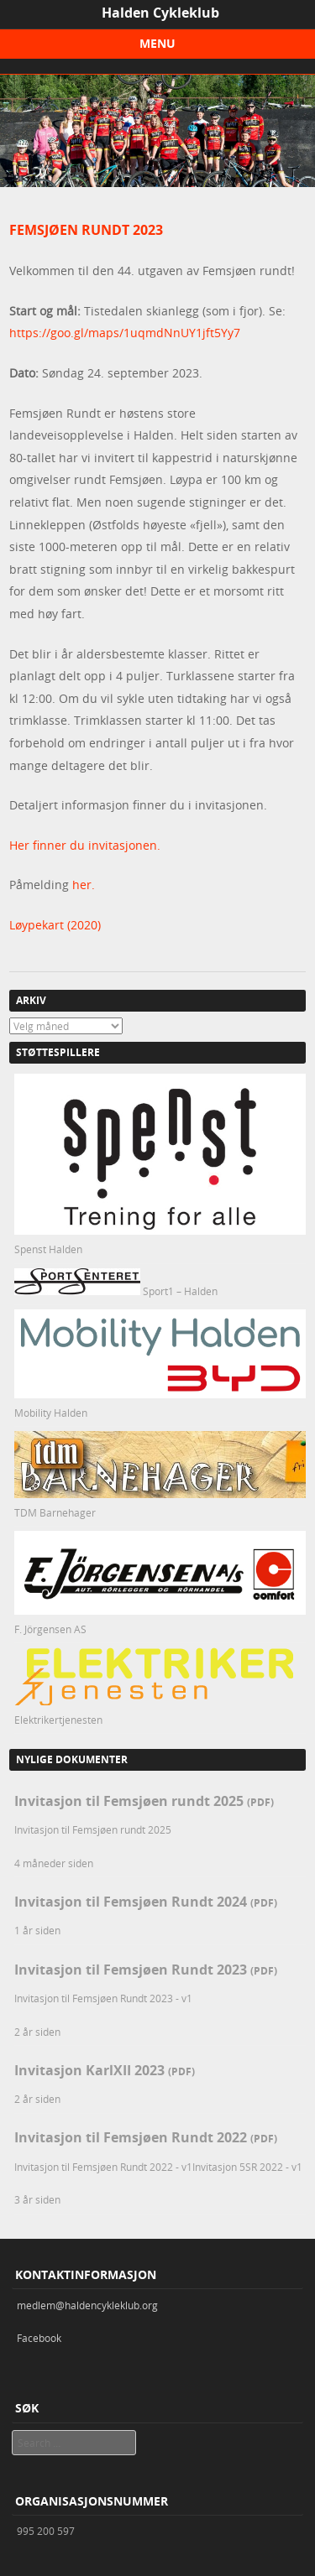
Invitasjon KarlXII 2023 (104, 2070)
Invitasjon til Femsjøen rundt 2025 (144, 1801)
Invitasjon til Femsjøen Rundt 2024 (145, 1901)
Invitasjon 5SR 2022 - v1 (247, 2166)
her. (83, 884)
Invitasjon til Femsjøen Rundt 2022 (145, 2137)
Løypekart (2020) (55, 925)
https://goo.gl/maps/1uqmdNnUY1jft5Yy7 (124, 333)
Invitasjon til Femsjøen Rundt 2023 (145, 1969)
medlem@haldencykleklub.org (87, 2305)
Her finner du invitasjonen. (84, 845)
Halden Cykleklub (160, 12)
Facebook (39, 2337)
